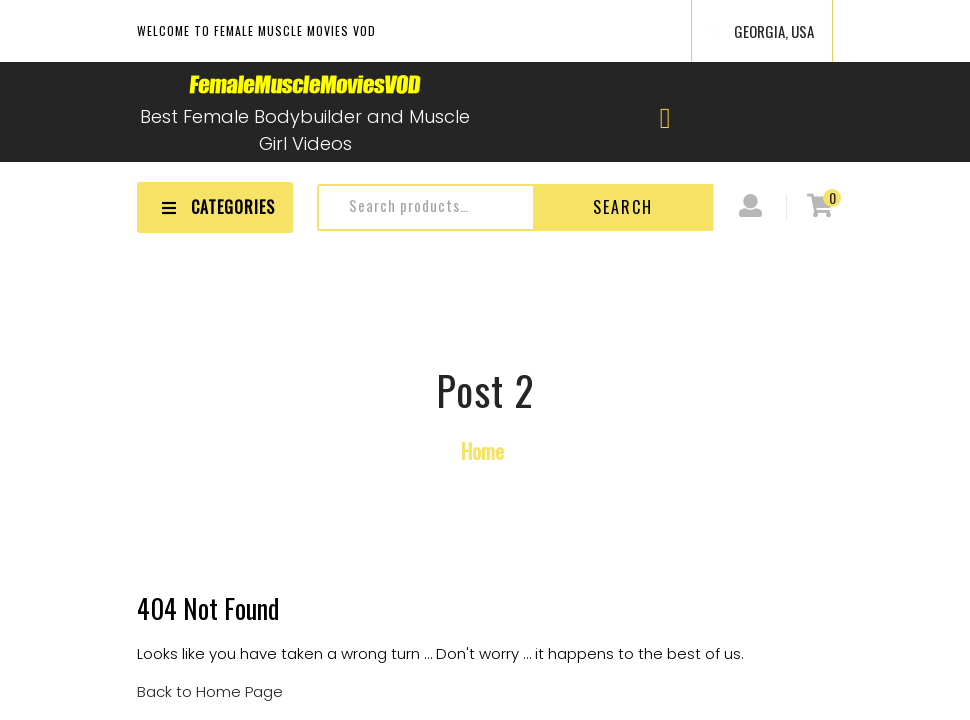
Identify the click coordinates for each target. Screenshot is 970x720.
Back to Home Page (210, 691)
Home (482, 450)
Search (623, 207)
